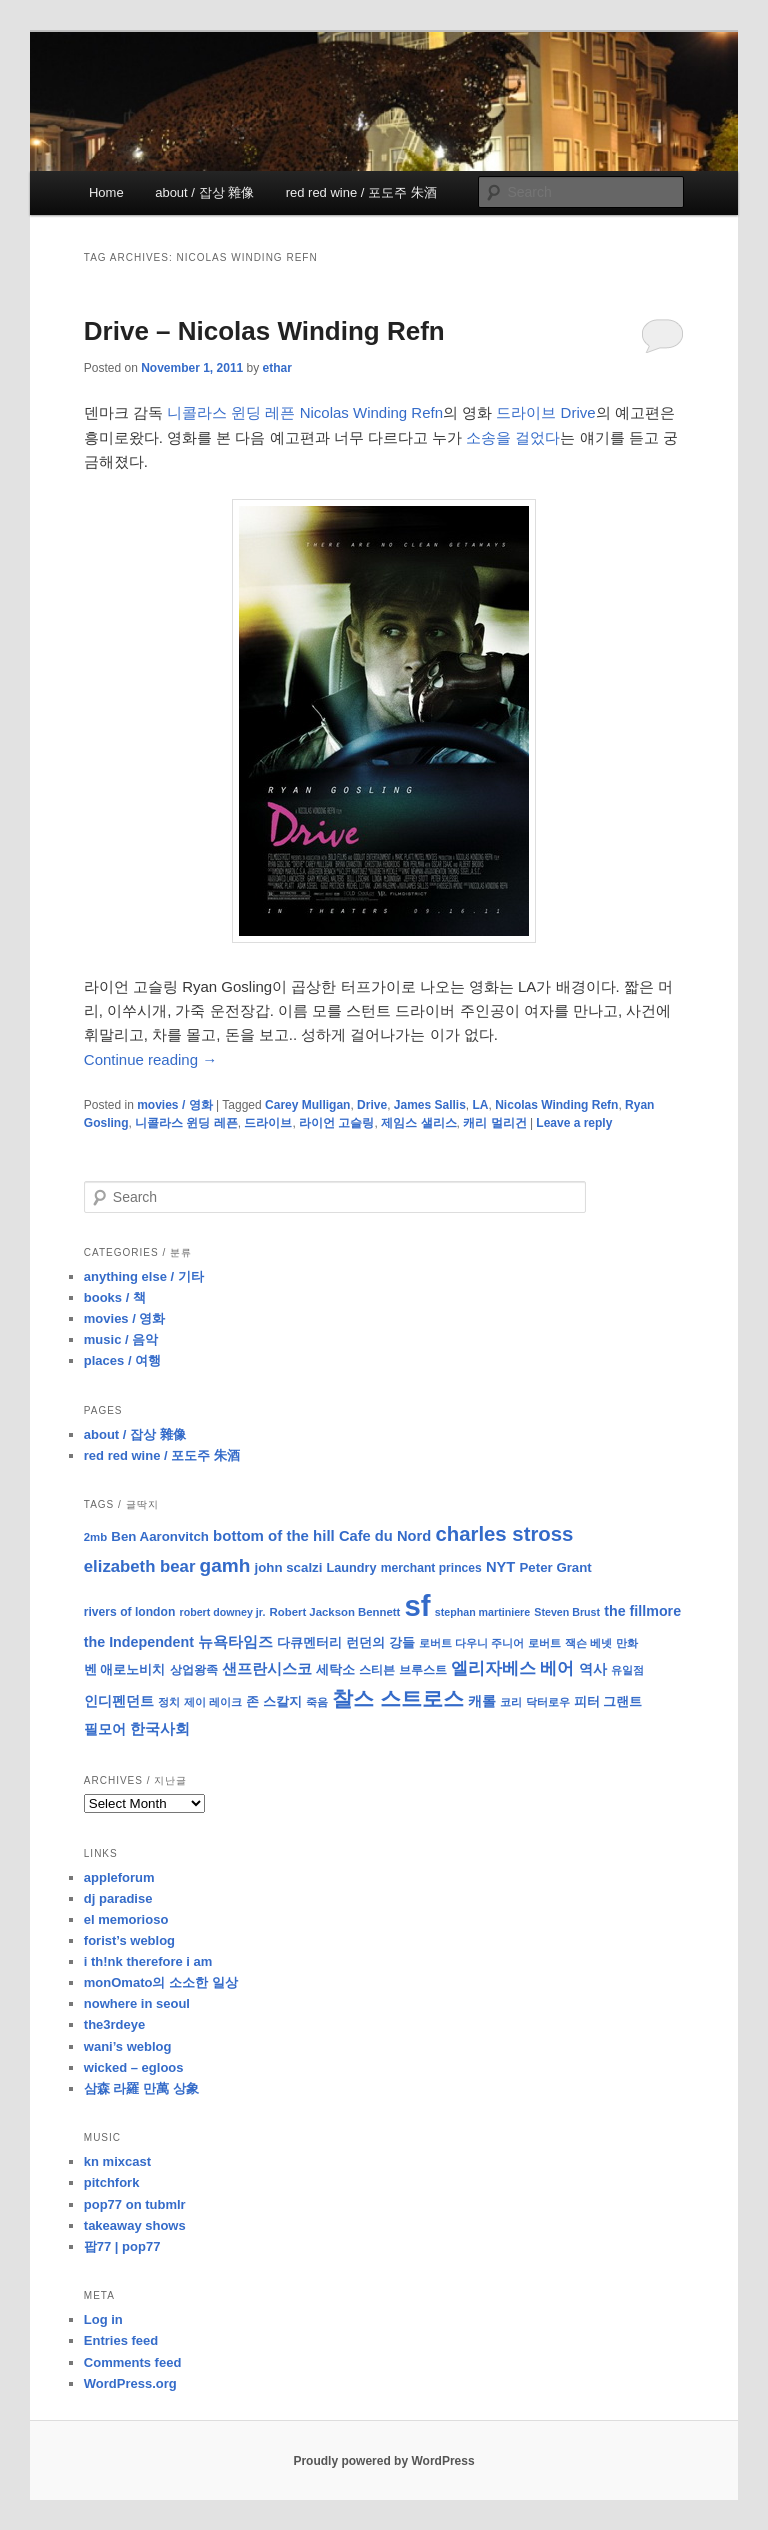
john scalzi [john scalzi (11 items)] (289, 1567)
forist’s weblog (129, 1940)
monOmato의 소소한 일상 (161, 1982)
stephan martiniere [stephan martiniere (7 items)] (482, 1612)
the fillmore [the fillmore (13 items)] (642, 1611)
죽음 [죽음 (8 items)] (317, 1702)
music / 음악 (121, 1339)
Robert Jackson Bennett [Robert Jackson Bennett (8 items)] (335, 1612)
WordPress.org (130, 2383)
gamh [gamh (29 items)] (225, 1565)
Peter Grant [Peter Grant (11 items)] (556, 1567)
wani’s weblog (128, 2046)
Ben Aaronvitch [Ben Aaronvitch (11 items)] (160, 1536)
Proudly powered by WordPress (383, 2461)
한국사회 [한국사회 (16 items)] (160, 1728)
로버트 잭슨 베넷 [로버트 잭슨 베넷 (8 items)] (569, 1643)
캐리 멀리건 (494, 1123)
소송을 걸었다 (513, 437)
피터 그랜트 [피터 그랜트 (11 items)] (608, 1701)
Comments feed (133, 2362)
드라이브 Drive (545, 412)
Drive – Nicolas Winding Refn (264, 331)
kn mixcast (117, 2161)
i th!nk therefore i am (148, 1961)
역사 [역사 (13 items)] (593, 1669)
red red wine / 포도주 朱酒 (361, 192)
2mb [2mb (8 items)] (95, 1537)
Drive (372, 1105)
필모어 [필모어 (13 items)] (105, 1729)
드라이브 (268, 1123)
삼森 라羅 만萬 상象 (141, 2088)
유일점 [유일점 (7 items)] (627, 1670)
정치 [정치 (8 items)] (169, 1702)
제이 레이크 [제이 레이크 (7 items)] (213, 1702)
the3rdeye (114, 2024)
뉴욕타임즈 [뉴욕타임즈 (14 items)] (235, 1642)
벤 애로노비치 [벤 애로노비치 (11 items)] (125, 1669)
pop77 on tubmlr (135, 2204)
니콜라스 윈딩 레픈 (186, 1123)
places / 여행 (122, 1360)
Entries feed (121, 2340)
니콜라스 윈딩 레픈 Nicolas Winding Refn (305, 412)
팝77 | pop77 (122, 2246)
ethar (277, 368)
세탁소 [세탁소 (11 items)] (335, 1669)
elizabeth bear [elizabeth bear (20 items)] (140, 1566)
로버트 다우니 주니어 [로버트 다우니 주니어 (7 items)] (471, 1643)
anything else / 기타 (144, 1276)
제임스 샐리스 (418, 1123)
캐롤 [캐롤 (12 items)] (482, 1701)
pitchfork (112, 2182)
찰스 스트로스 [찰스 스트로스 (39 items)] (398, 1698)
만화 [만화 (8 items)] (627, 1643)
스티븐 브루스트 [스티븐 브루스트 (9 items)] (402, 1670)
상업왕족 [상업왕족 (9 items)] (194, 1670)
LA (481, 1105)
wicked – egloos (134, 2067)
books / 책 (115, 1297)
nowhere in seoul (137, 2003)
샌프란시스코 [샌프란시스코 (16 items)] (267, 1668)
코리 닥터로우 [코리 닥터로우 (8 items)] (534, 1702)
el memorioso (126, 1919)
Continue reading (150, 1059)
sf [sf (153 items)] (418, 1605)
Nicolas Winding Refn (556, 1105)
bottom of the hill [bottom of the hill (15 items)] (274, 1535)
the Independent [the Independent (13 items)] (139, 1642)
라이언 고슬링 (336, 1123)
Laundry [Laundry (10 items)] (352, 1568)
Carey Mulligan (307, 1105)
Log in (103, 2319)
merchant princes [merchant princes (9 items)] (431, 1568)
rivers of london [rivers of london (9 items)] (130, 1612)
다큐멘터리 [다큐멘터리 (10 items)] (309, 1643)
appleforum (119, 1877)
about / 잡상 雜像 (204, 192)
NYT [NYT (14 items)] (500, 1567)
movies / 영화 (174, 1105)
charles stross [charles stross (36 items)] (504, 1534)
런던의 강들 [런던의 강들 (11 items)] (380, 1642)
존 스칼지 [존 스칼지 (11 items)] (274, 1701)
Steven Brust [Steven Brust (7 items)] (567, 1612)
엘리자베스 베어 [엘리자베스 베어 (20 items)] (513, 1668)
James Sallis (430, 1105)
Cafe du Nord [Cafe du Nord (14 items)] (385, 1536)
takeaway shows (135, 2225)
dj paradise (118, 1898)
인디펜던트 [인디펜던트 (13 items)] (119, 1701)
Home (106, 192)
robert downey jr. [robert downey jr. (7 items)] (222, 1612)
